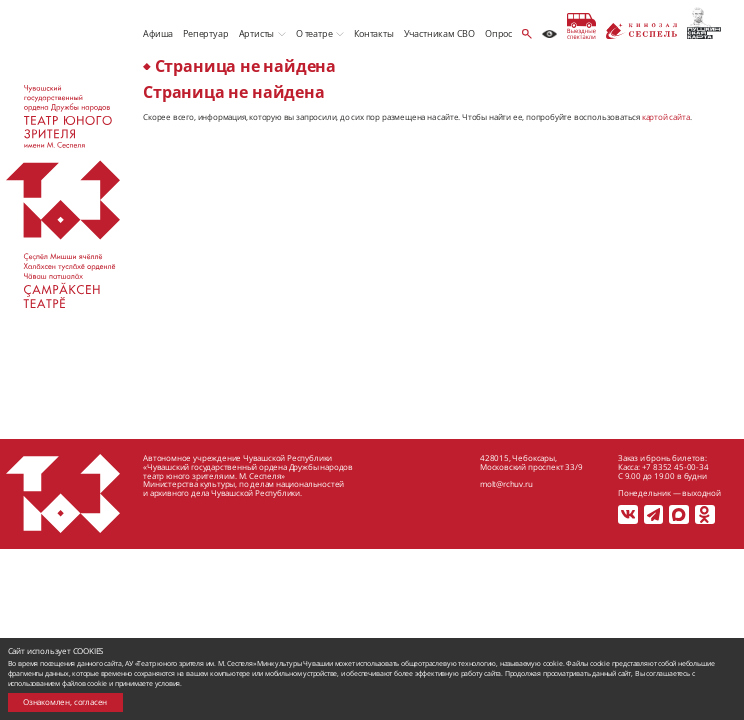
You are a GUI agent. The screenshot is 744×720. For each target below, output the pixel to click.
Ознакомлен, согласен (65, 702)
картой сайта (666, 117)
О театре (314, 33)
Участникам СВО (439, 33)
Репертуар (205, 33)
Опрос (498, 33)
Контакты (373, 33)
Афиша (158, 33)
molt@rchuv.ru (506, 484)
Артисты (257, 33)
